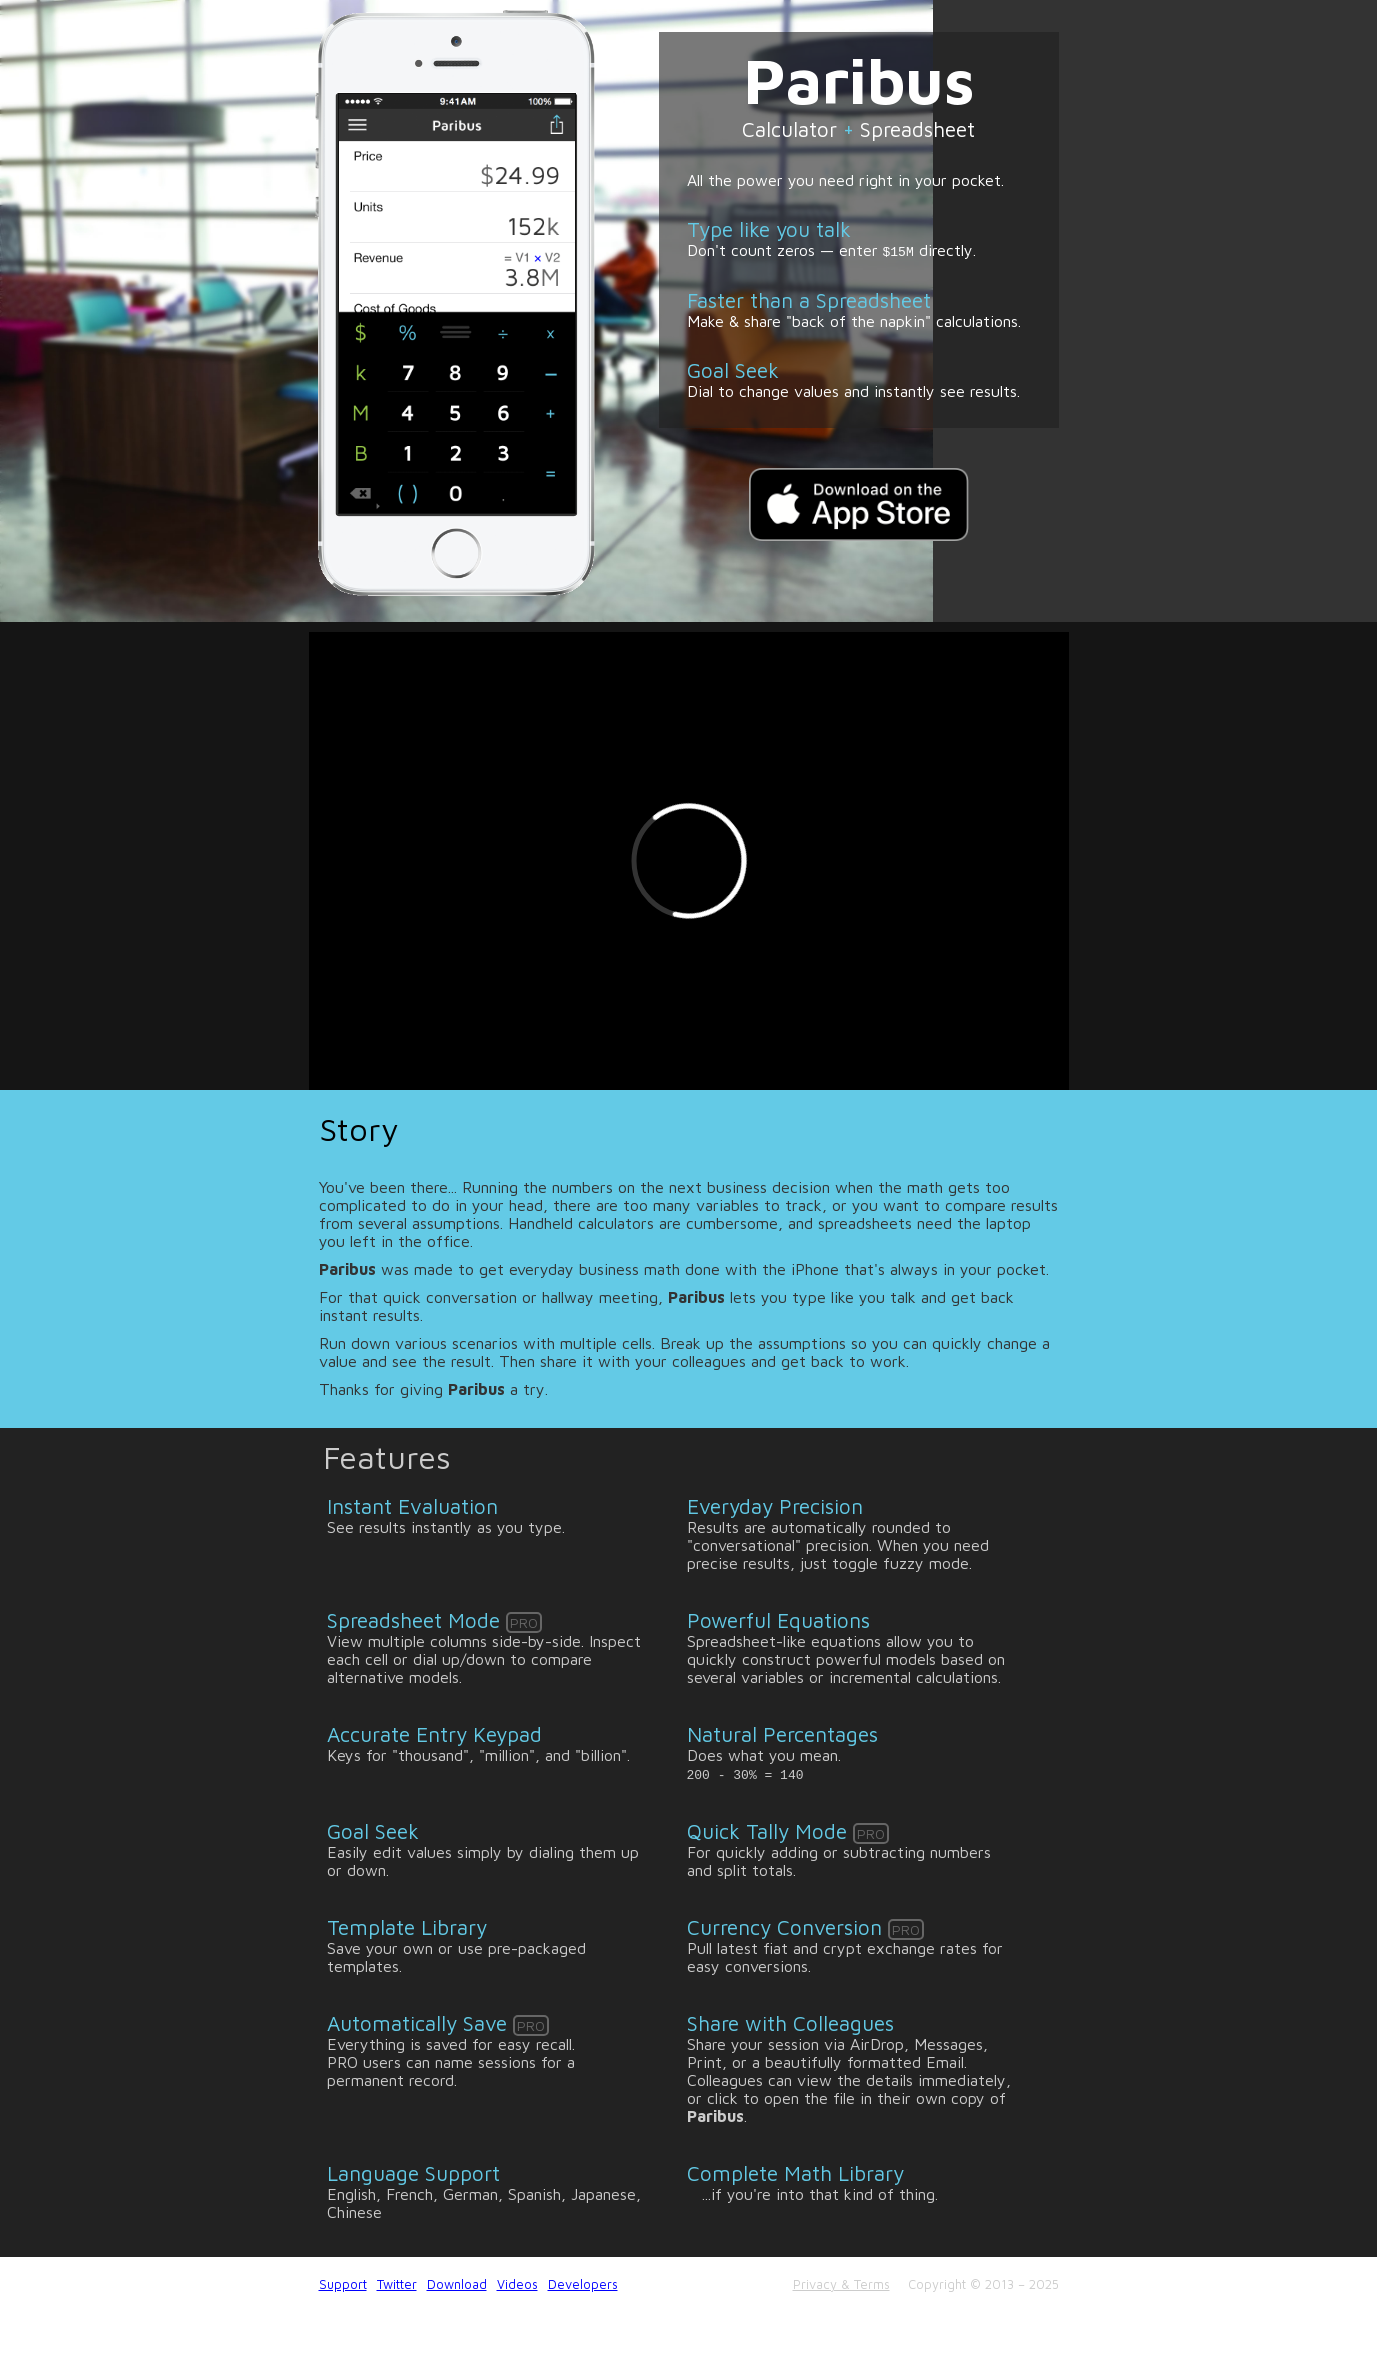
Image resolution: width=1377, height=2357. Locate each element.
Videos (517, 2284)
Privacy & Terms (841, 2284)
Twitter (397, 2284)
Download (457, 2284)
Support (343, 2284)
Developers (583, 2284)
